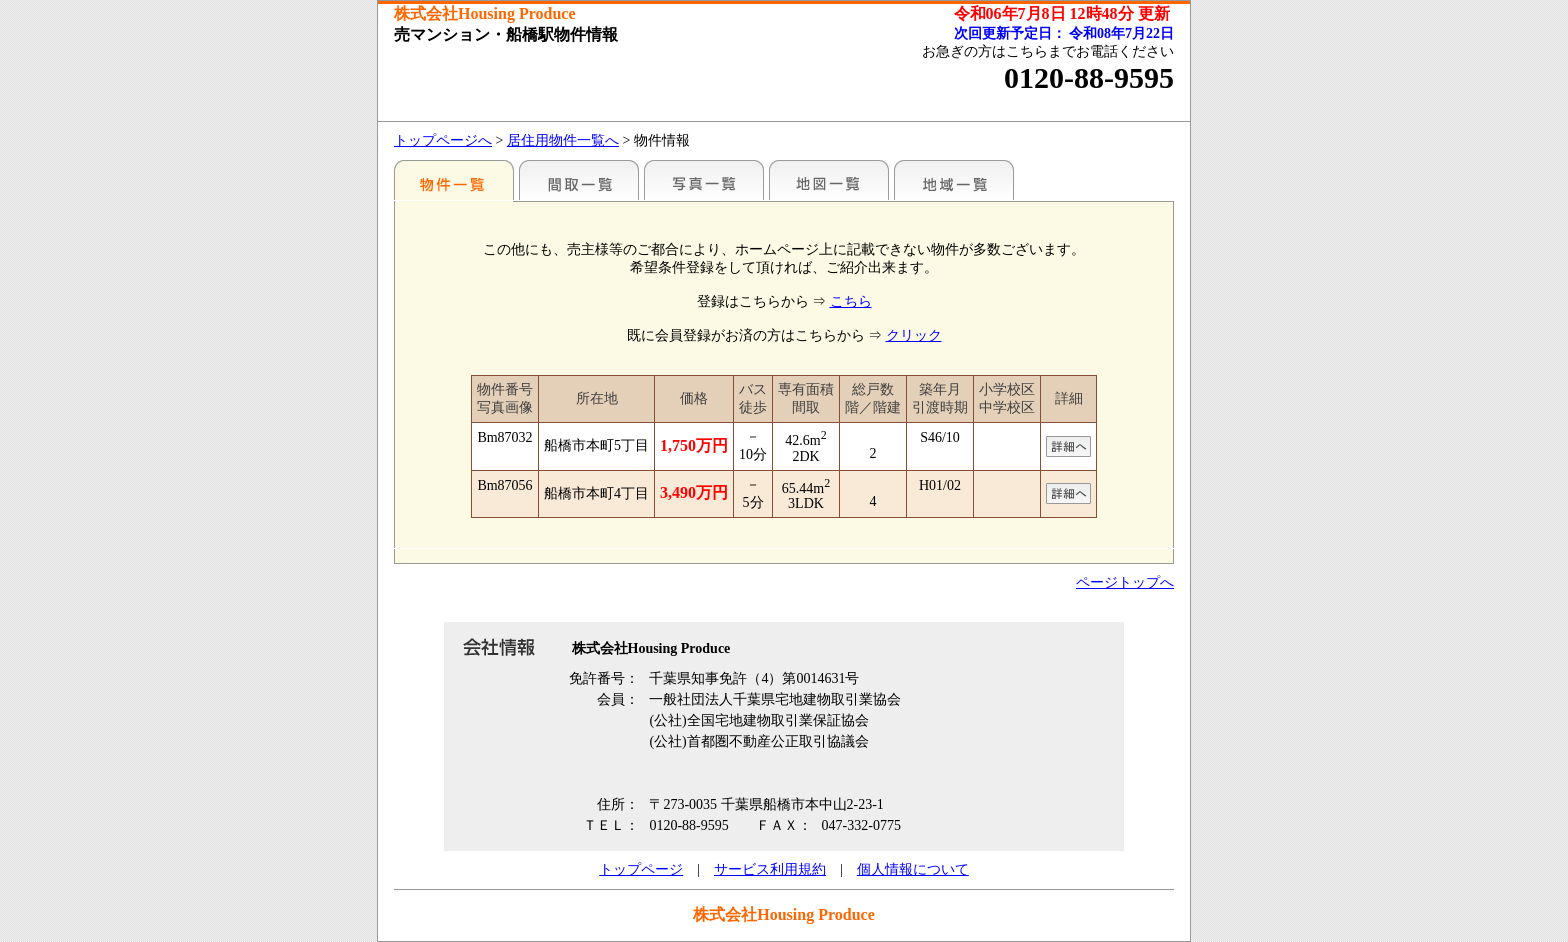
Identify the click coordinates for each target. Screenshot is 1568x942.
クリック (914, 335)
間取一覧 (579, 180)
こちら (851, 301)
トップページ (641, 869)
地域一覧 (954, 180)
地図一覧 (829, 180)
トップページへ (443, 140)
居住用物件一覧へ (563, 140)
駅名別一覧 (454, 180)
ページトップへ (1125, 582)
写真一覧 (704, 180)
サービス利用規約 (770, 869)
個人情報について (913, 869)
